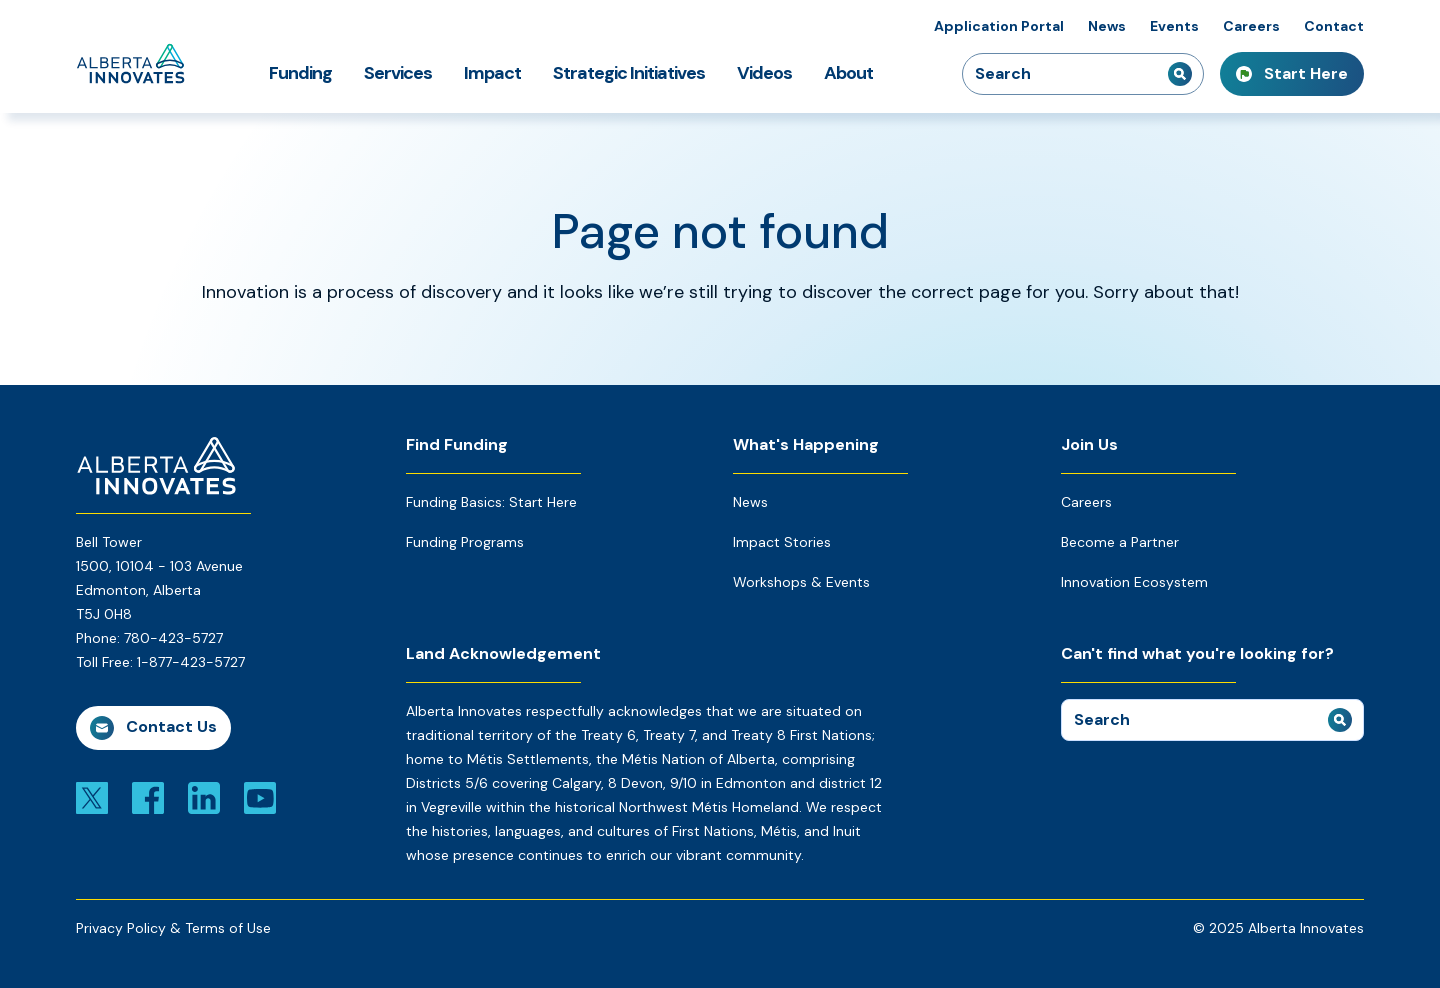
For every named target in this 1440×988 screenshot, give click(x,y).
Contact (1334, 26)
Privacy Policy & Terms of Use (173, 928)
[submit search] (1180, 74)
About (848, 73)
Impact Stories (782, 542)
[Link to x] (92, 797)
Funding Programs (465, 542)
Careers (1251, 26)
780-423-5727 (173, 638)
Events (1174, 26)
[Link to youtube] (260, 797)
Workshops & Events (801, 582)
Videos (764, 73)
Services (398, 73)
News (1107, 26)
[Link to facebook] (148, 797)
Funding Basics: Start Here (491, 502)
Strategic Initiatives (629, 73)
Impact (492, 73)
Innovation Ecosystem (1134, 582)
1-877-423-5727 (191, 662)
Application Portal (999, 26)
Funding (300, 73)
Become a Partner (1120, 542)
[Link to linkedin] (204, 797)
